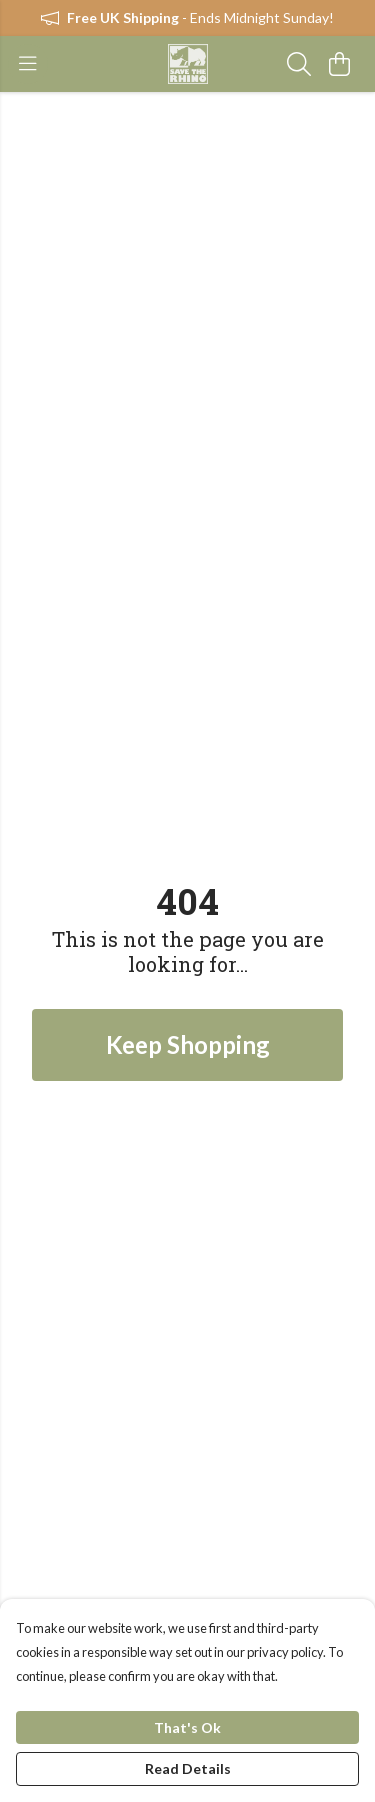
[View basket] (339, 64)
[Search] (299, 64)
